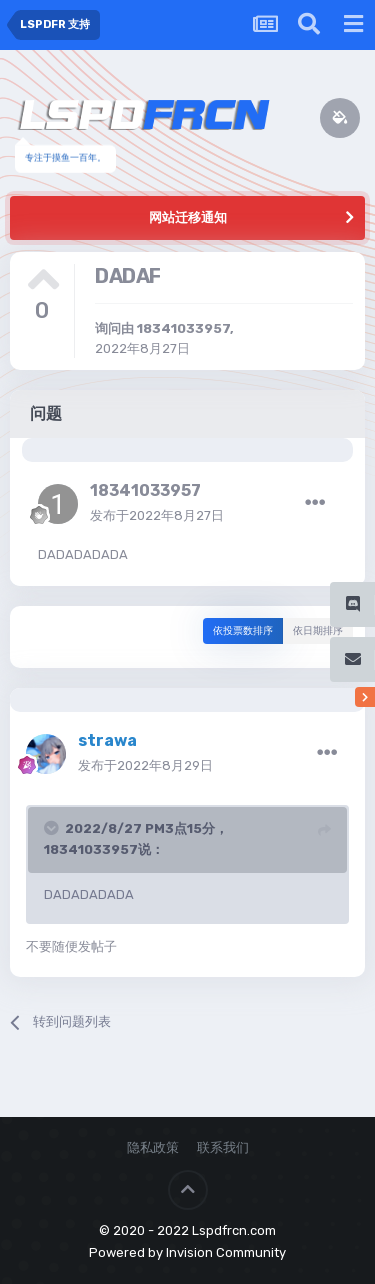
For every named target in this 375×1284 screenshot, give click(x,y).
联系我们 (223, 1147)
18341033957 (183, 328)
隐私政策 (153, 1147)
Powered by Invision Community (187, 1252)
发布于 (157, 515)
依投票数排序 (243, 631)
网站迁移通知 (188, 217)
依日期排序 (318, 631)
